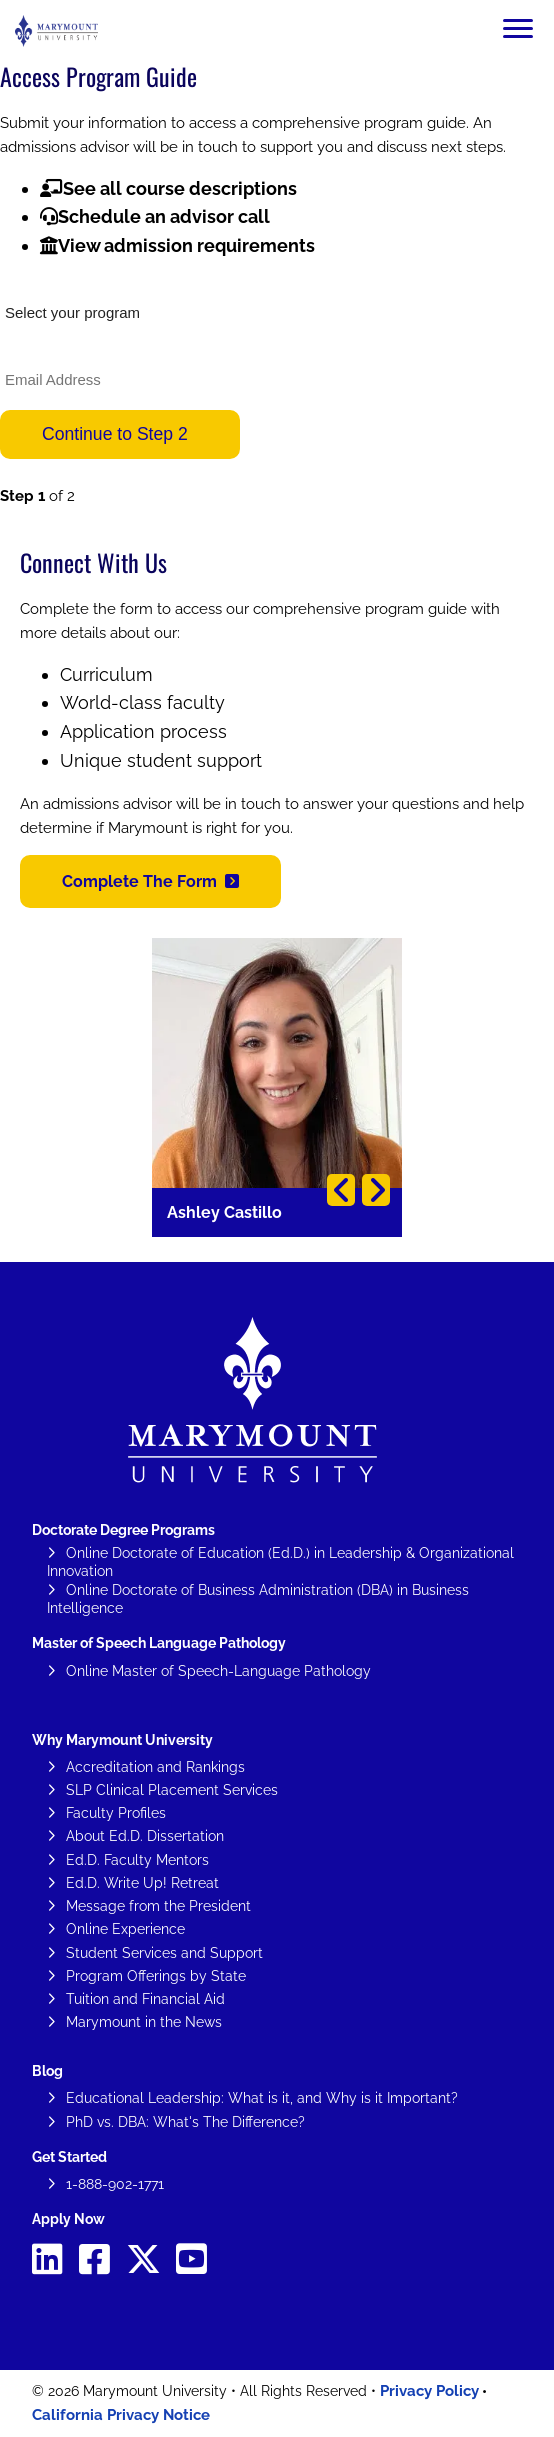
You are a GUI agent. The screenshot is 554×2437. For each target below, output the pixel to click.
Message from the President (158, 1906)
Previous (341, 1190)
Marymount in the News (144, 2022)
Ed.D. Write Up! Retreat (142, 1883)
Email (16, 350)
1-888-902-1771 (115, 2184)
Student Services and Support (164, 1953)
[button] (150, 881)
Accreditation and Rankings (155, 1767)
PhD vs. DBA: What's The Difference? (185, 2122)
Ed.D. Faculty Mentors (137, 1860)
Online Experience (125, 1929)
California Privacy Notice (121, 2415)
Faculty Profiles (116, 1813)
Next (376, 1190)
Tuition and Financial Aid (145, 1999)
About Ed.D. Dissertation (145, 1836)
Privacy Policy (429, 2391)
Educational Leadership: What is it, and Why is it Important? (262, 2098)
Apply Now (68, 2219)
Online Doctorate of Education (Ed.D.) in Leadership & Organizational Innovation (280, 1562)
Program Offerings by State (156, 1976)
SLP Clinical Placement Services (172, 1790)
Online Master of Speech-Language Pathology (218, 1671)
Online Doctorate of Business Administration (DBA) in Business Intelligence (258, 1599)
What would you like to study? (88, 284)
